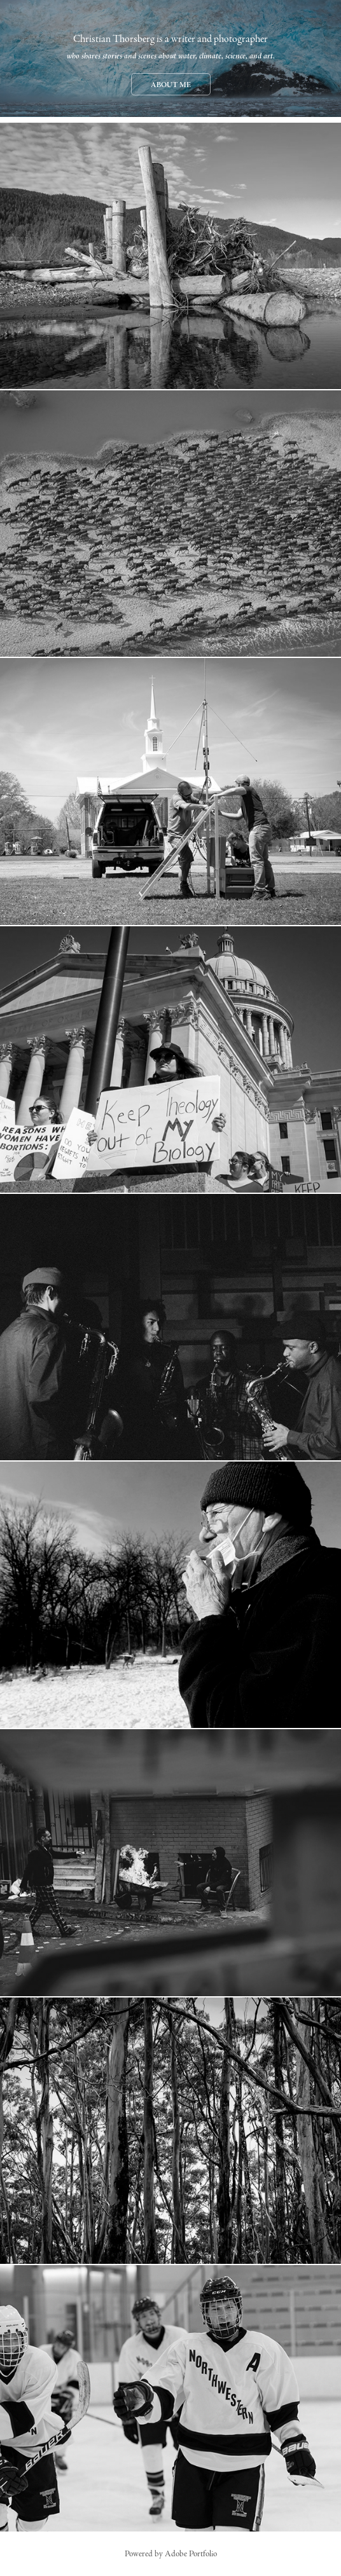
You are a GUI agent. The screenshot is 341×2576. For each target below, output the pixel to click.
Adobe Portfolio (191, 2554)
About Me (171, 85)
